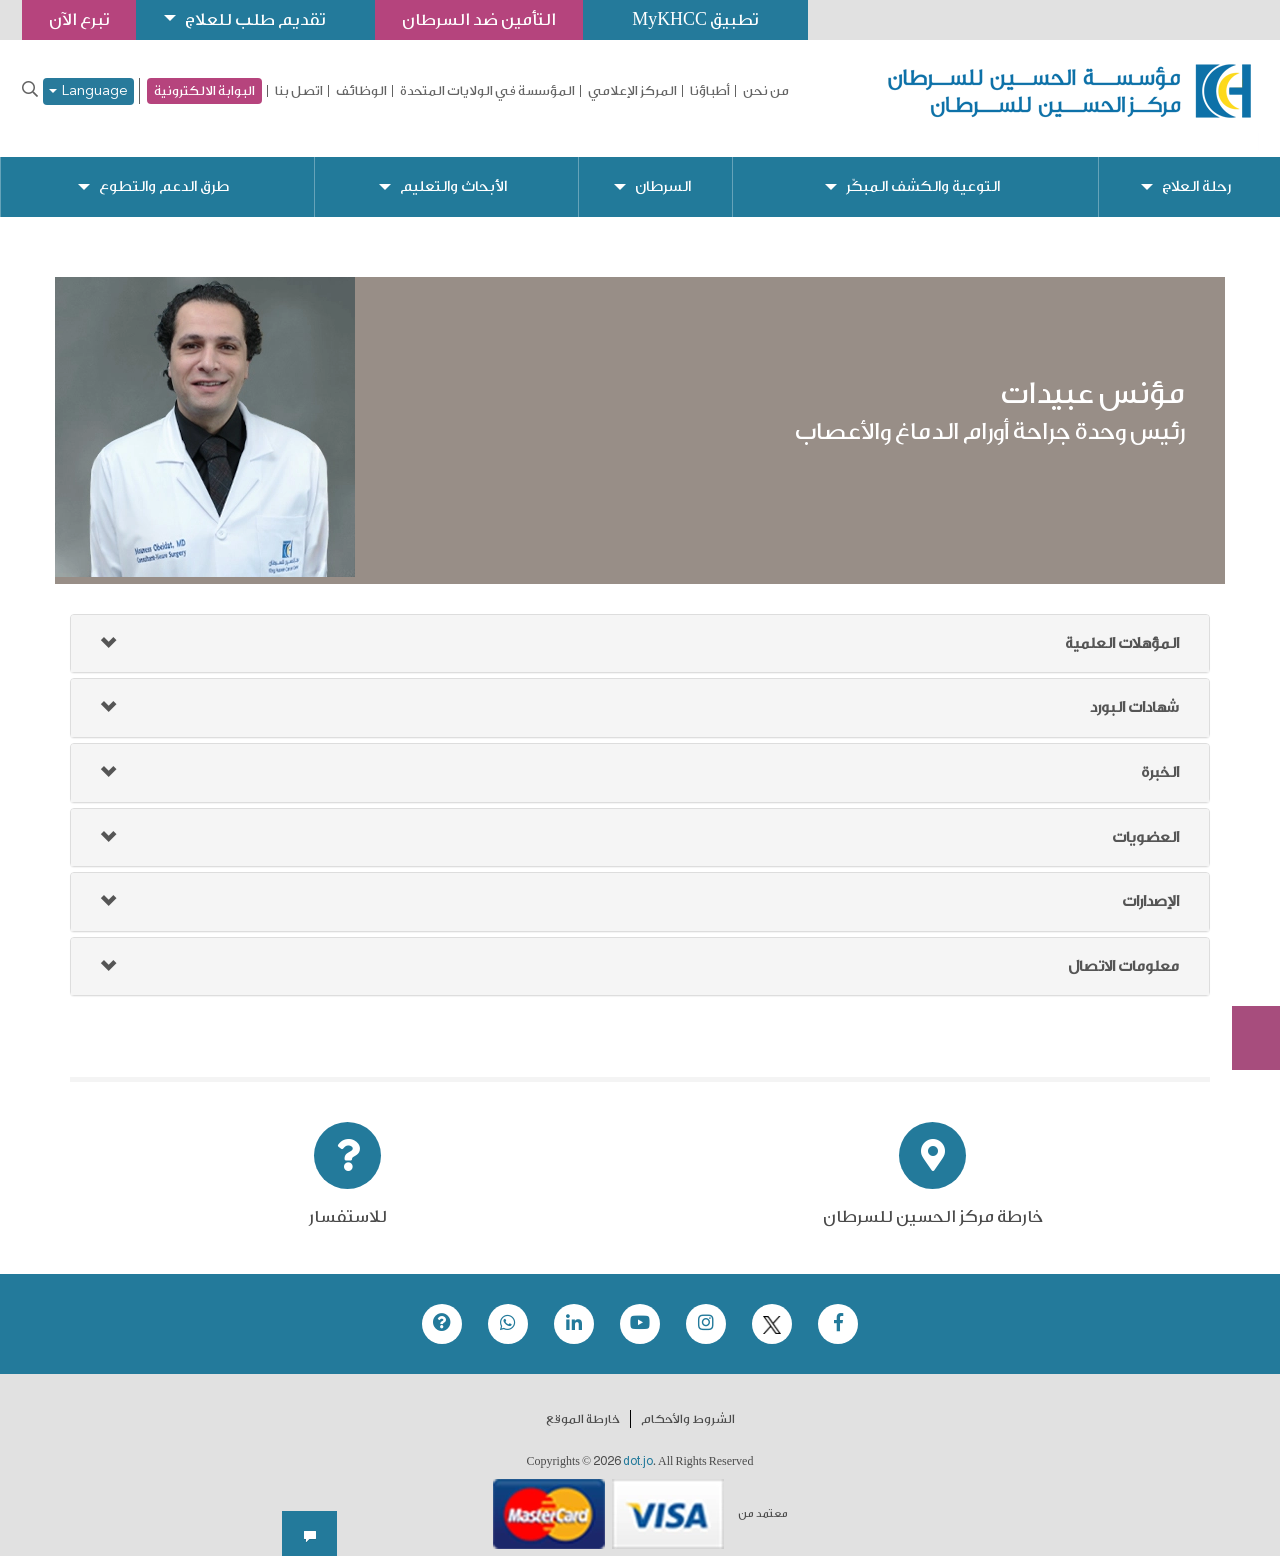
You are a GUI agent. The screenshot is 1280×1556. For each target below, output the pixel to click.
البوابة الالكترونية (204, 90)
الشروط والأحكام (688, 1404)
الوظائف (361, 91)
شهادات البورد (1134, 692)
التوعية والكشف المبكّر (922, 170)
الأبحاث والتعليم (452, 170)
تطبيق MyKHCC (697, 19)
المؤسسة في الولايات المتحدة (487, 91)
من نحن (766, 91)
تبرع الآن (1245, 891)
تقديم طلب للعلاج (256, 19)
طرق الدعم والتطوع (164, 170)
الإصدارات (1150, 885)
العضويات (1145, 821)
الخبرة (1160, 756)
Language (88, 91)
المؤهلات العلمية (1122, 627)
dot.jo (638, 1446)
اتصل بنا (299, 91)
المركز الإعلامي (632, 91)
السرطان (662, 170)
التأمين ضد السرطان (480, 19)
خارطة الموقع (583, 1404)
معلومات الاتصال (1123, 950)
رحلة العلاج (1196, 170)
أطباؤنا (710, 91)
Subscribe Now (1245, 966)
